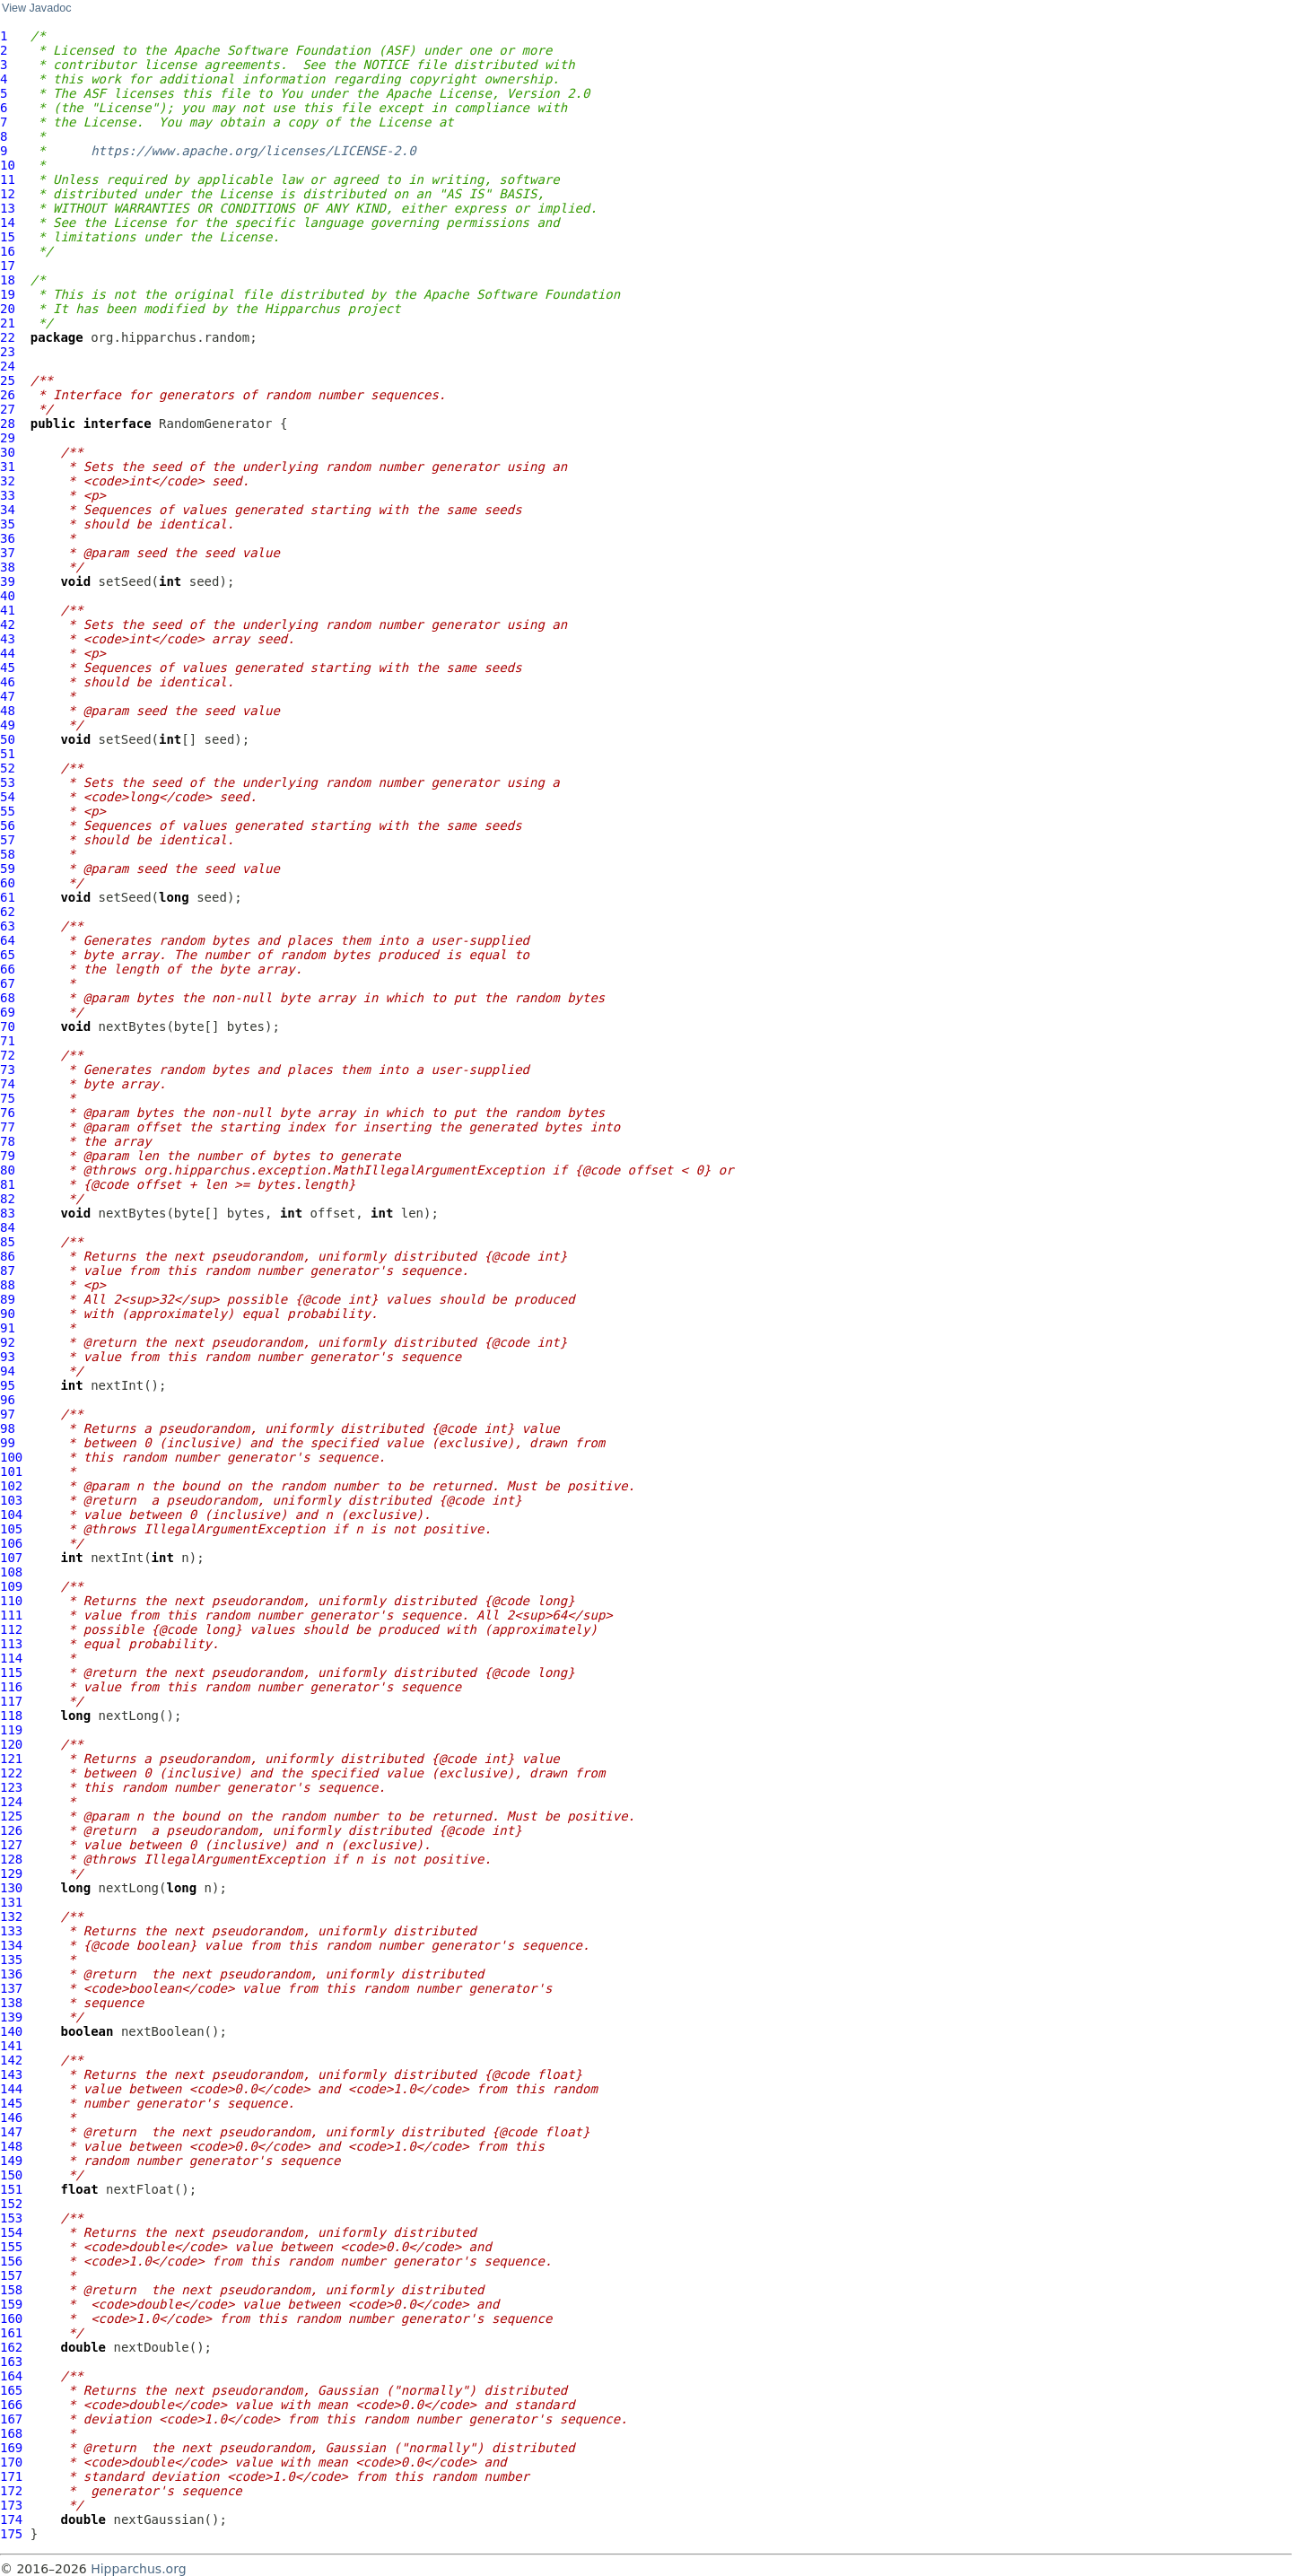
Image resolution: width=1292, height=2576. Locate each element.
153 (11, 2218)
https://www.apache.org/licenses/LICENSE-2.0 (253, 151)
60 (7, 883)
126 (11, 1830)
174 (11, 2519)
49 (7, 725)
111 (11, 1615)
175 (11, 2534)
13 (7, 208)
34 (7, 509)
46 (7, 682)
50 (7, 739)
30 (7, 452)
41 (7, 610)
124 (11, 1801)
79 (7, 1155)
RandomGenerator (215, 423)
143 (11, 2074)
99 (7, 1443)
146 (11, 2117)
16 (7, 251)
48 (7, 710)
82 (7, 1199)
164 (11, 2376)
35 (7, 524)
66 (7, 969)
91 (7, 1328)
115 (11, 1672)
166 (11, 2404)
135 (11, 1959)
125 (11, 1816)
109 (11, 1586)
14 (7, 222)
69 (7, 1012)
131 (11, 1902)
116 (11, 1687)
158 (11, 2290)
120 (11, 1744)
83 (7, 1213)
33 (7, 495)
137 (11, 1988)
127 (11, 1845)
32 (7, 481)
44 (7, 653)
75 (7, 1098)
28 (7, 423)
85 (7, 1242)
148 (11, 2146)
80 (7, 1170)
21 (7, 323)
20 (7, 308)
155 (11, 2247)
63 (7, 926)
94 (7, 1371)
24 (7, 366)
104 (11, 1514)
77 (7, 1127)
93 (7, 1356)
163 (11, 2361)
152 (11, 2203)
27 (7, 409)
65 (7, 954)
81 (7, 1184)
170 (11, 2462)
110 (11, 1601)
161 (11, 2333)
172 (11, 2491)
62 (7, 911)
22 (7, 337)
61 (7, 897)
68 (7, 998)
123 (11, 1787)
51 (7, 754)
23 (7, 352)
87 (7, 1270)
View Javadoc (36, 8)
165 (11, 2390)
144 (11, 2089)
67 (7, 983)
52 (7, 768)
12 (7, 194)
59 (7, 868)
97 (7, 1414)
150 (11, 2175)
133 (11, 1931)
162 (11, 2347)
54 (7, 797)
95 (7, 1385)
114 (11, 1658)
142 (11, 2060)
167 (11, 2419)
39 (7, 581)
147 (11, 2132)
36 (7, 538)
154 (11, 2232)
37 (7, 553)
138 (11, 2002)
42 (7, 624)
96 (7, 1400)
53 (7, 782)
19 (7, 294)
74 (7, 1084)
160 (11, 2318)
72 (7, 1055)
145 (11, 2103)
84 (7, 1227)
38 (7, 567)
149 (11, 2160)
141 (11, 2046)
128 (11, 1859)
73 (7, 1069)
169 (11, 2448)
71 (7, 1041)
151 (11, 2189)
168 (11, 2433)
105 (11, 1529)
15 (7, 237)
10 (7, 165)
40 (7, 596)
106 (11, 1543)
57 (7, 840)
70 (7, 1026)
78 (7, 1141)
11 (7, 179)
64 (7, 940)
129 (11, 1873)
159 (11, 2304)
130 (11, 1888)
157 (11, 2275)
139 (11, 2017)
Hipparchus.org (138, 2569)
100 (11, 1457)
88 (7, 1285)
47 (7, 696)
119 (11, 1730)
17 (7, 265)
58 (7, 854)
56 (7, 825)
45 (7, 667)
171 (11, 2476)
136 (11, 1974)
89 (7, 1299)
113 (11, 1644)
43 (7, 639)
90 (7, 1313)
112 (11, 1629)
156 (11, 2261)
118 (11, 1715)
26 (7, 395)
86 (7, 1256)
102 (11, 1486)
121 (11, 1758)
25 (7, 380)
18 (7, 280)
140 (11, 2031)
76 (7, 1112)
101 (11, 1471)
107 (11, 1557)
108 (11, 1572)
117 (11, 1701)
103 (11, 1500)
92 (7, 1342)
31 (7, 466)
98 (7, 1428)
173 (11, 2505)
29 (7, 438)
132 (11, 1916)
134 (11, 1945)
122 (11, 1773)
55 (7, 811)
